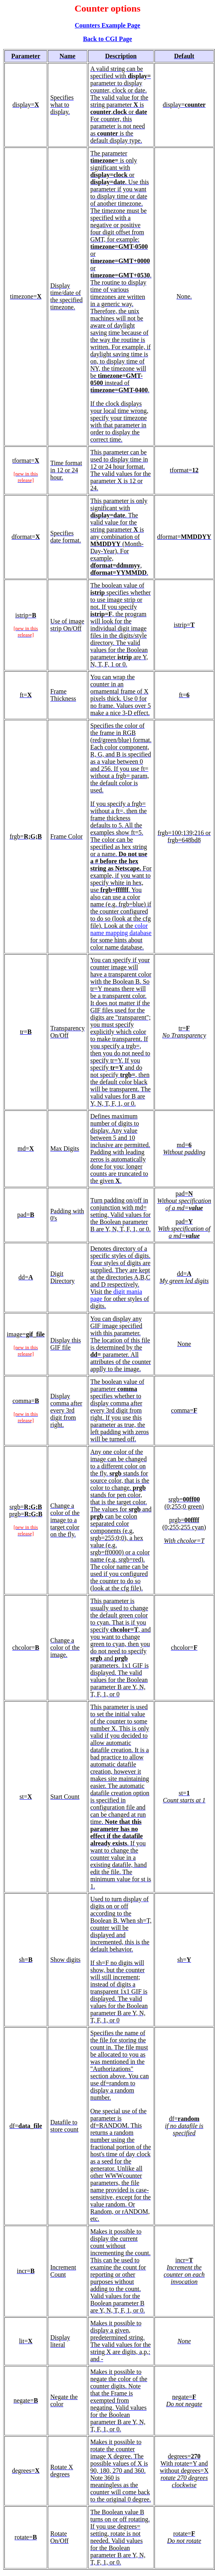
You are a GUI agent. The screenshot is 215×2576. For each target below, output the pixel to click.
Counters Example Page (107, 25)
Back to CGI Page (107, 38)
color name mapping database (121, 929)
